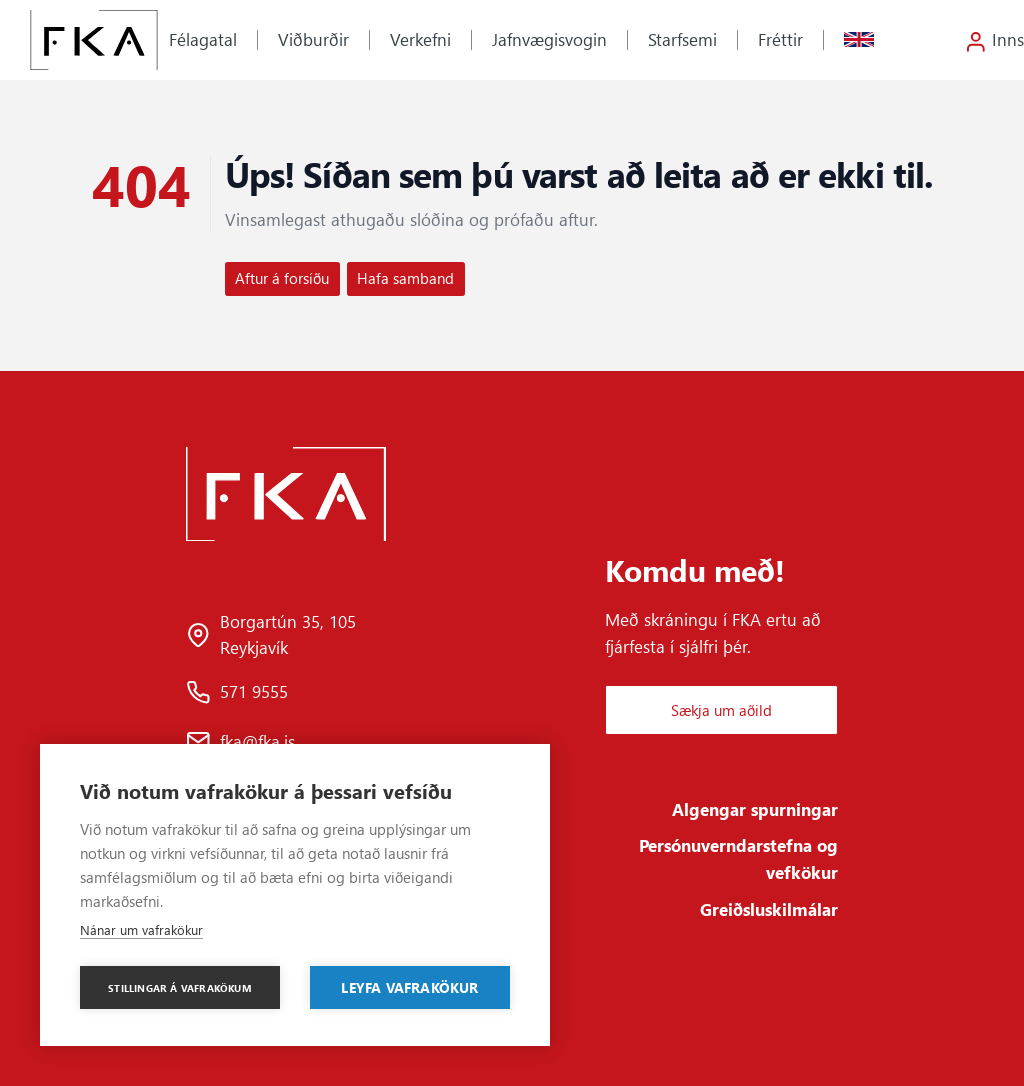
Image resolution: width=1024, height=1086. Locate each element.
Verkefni (420, 39)
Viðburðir (313, 39)
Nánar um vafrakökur (141, 929)
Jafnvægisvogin (549, 39)
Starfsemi (682, 39)
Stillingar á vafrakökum (180, 988)
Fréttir (780, 39)
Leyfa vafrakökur (409, 987)
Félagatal (203, 39)
